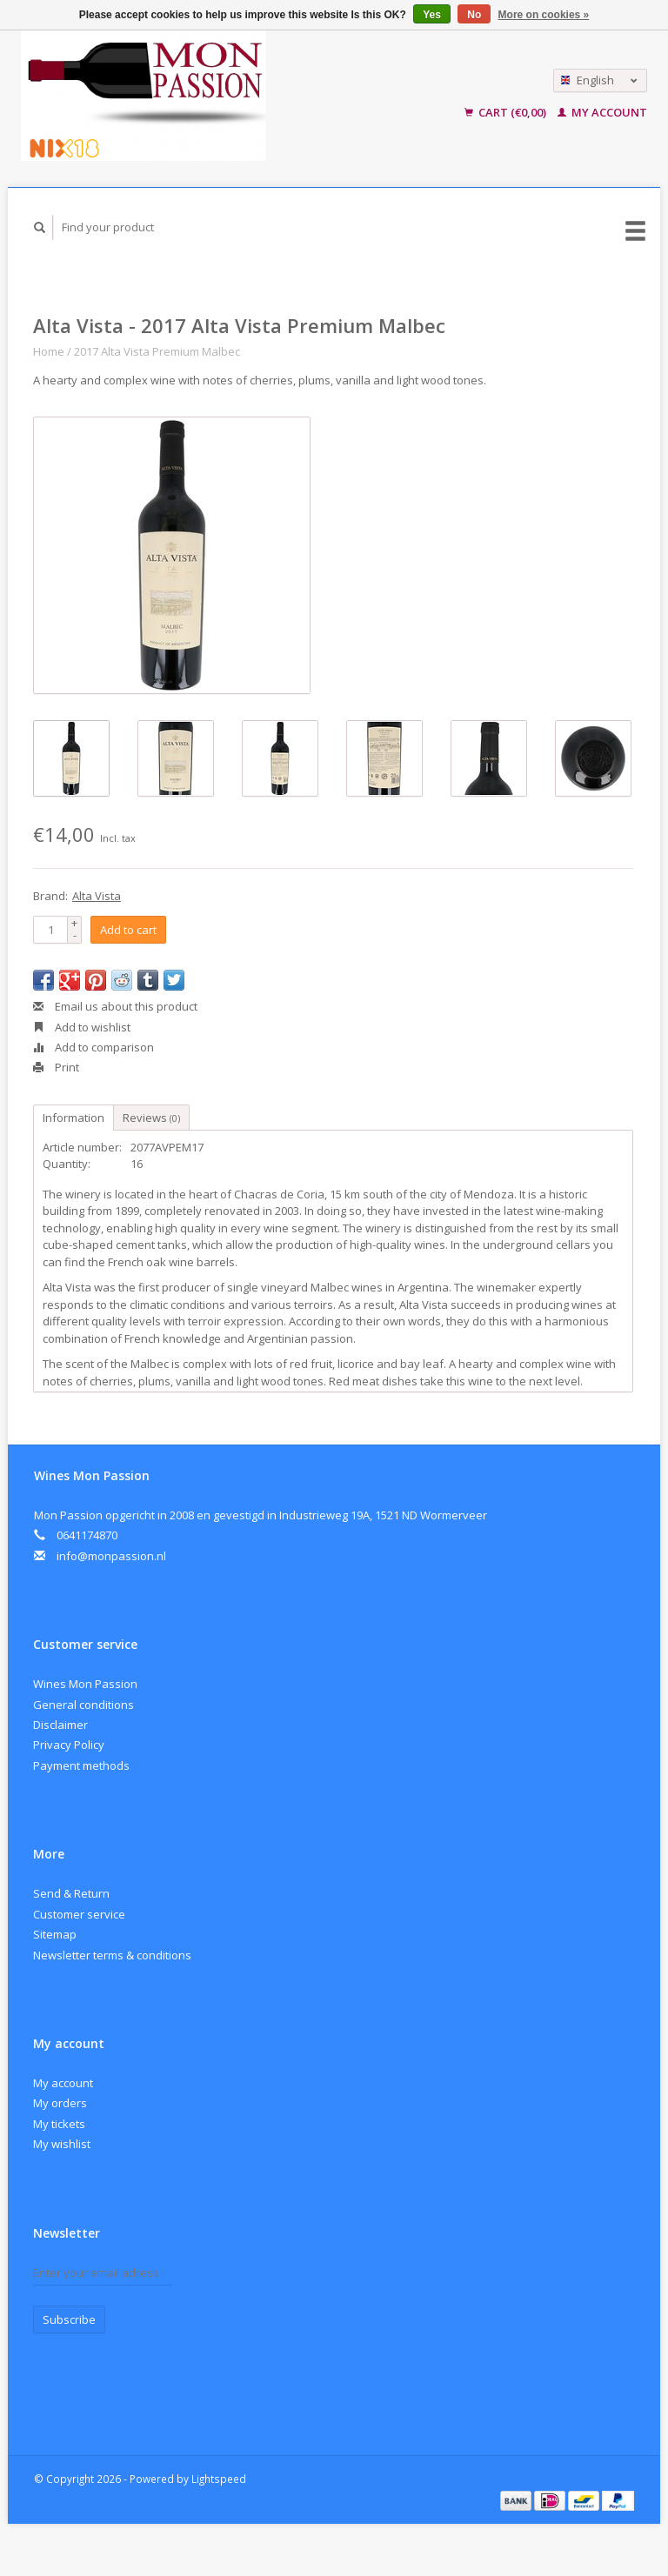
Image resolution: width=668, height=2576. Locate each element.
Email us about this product (115, 1006)
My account (602, 112)
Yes (432, 15)
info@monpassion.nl (111, 1556)
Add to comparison (93, 1047)
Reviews (151, 1117)
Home (48, 351)
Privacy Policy (68, 1744)
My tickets (59, 2124)
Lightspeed (218, 2479)
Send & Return (71, 1893)
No (474, 15)
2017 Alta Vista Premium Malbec (157, 351)
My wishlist (61, 2144)
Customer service (79, 1914)
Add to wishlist (81, 1027)
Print (56, 1067)
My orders (60, 2103)
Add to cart (128, 930)
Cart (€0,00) (506, 112)
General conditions (83, 1704)
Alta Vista (96, 896)
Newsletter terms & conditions (112, 1955)
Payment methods (81, 1765)
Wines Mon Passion (85, 1684)
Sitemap (55, 1934)
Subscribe (69, 2319)
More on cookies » (544, 15)
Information (73, 1117)
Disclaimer (60, 1724)
